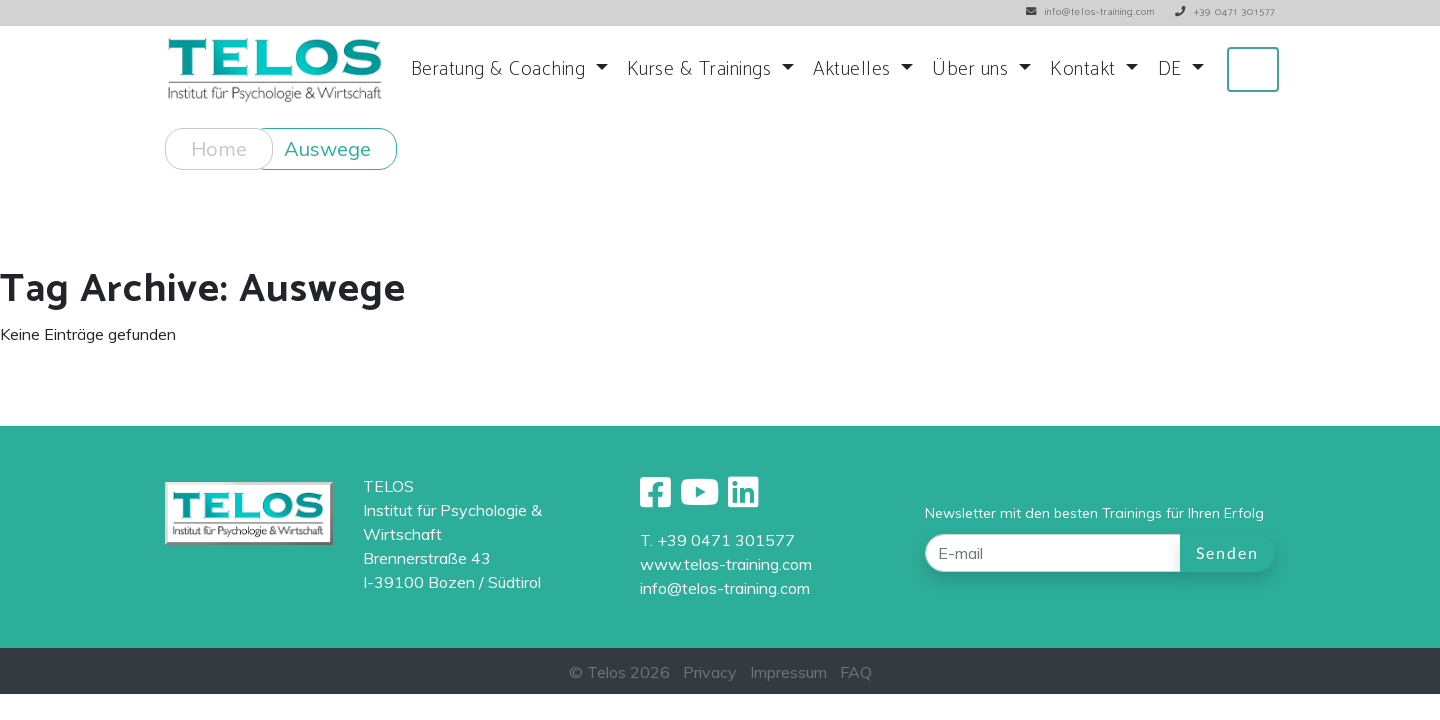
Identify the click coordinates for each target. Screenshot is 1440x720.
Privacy (710, 672)
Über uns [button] (973, 69)
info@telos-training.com (725, 588)
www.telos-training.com (726, 564)
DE (1173, 69)
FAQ (856, 672)
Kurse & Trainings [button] (702, 69)
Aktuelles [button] (854, 69)
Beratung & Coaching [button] (501, 69)
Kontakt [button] (1085, 69)
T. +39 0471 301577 (717, 540)
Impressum (788, 672)
